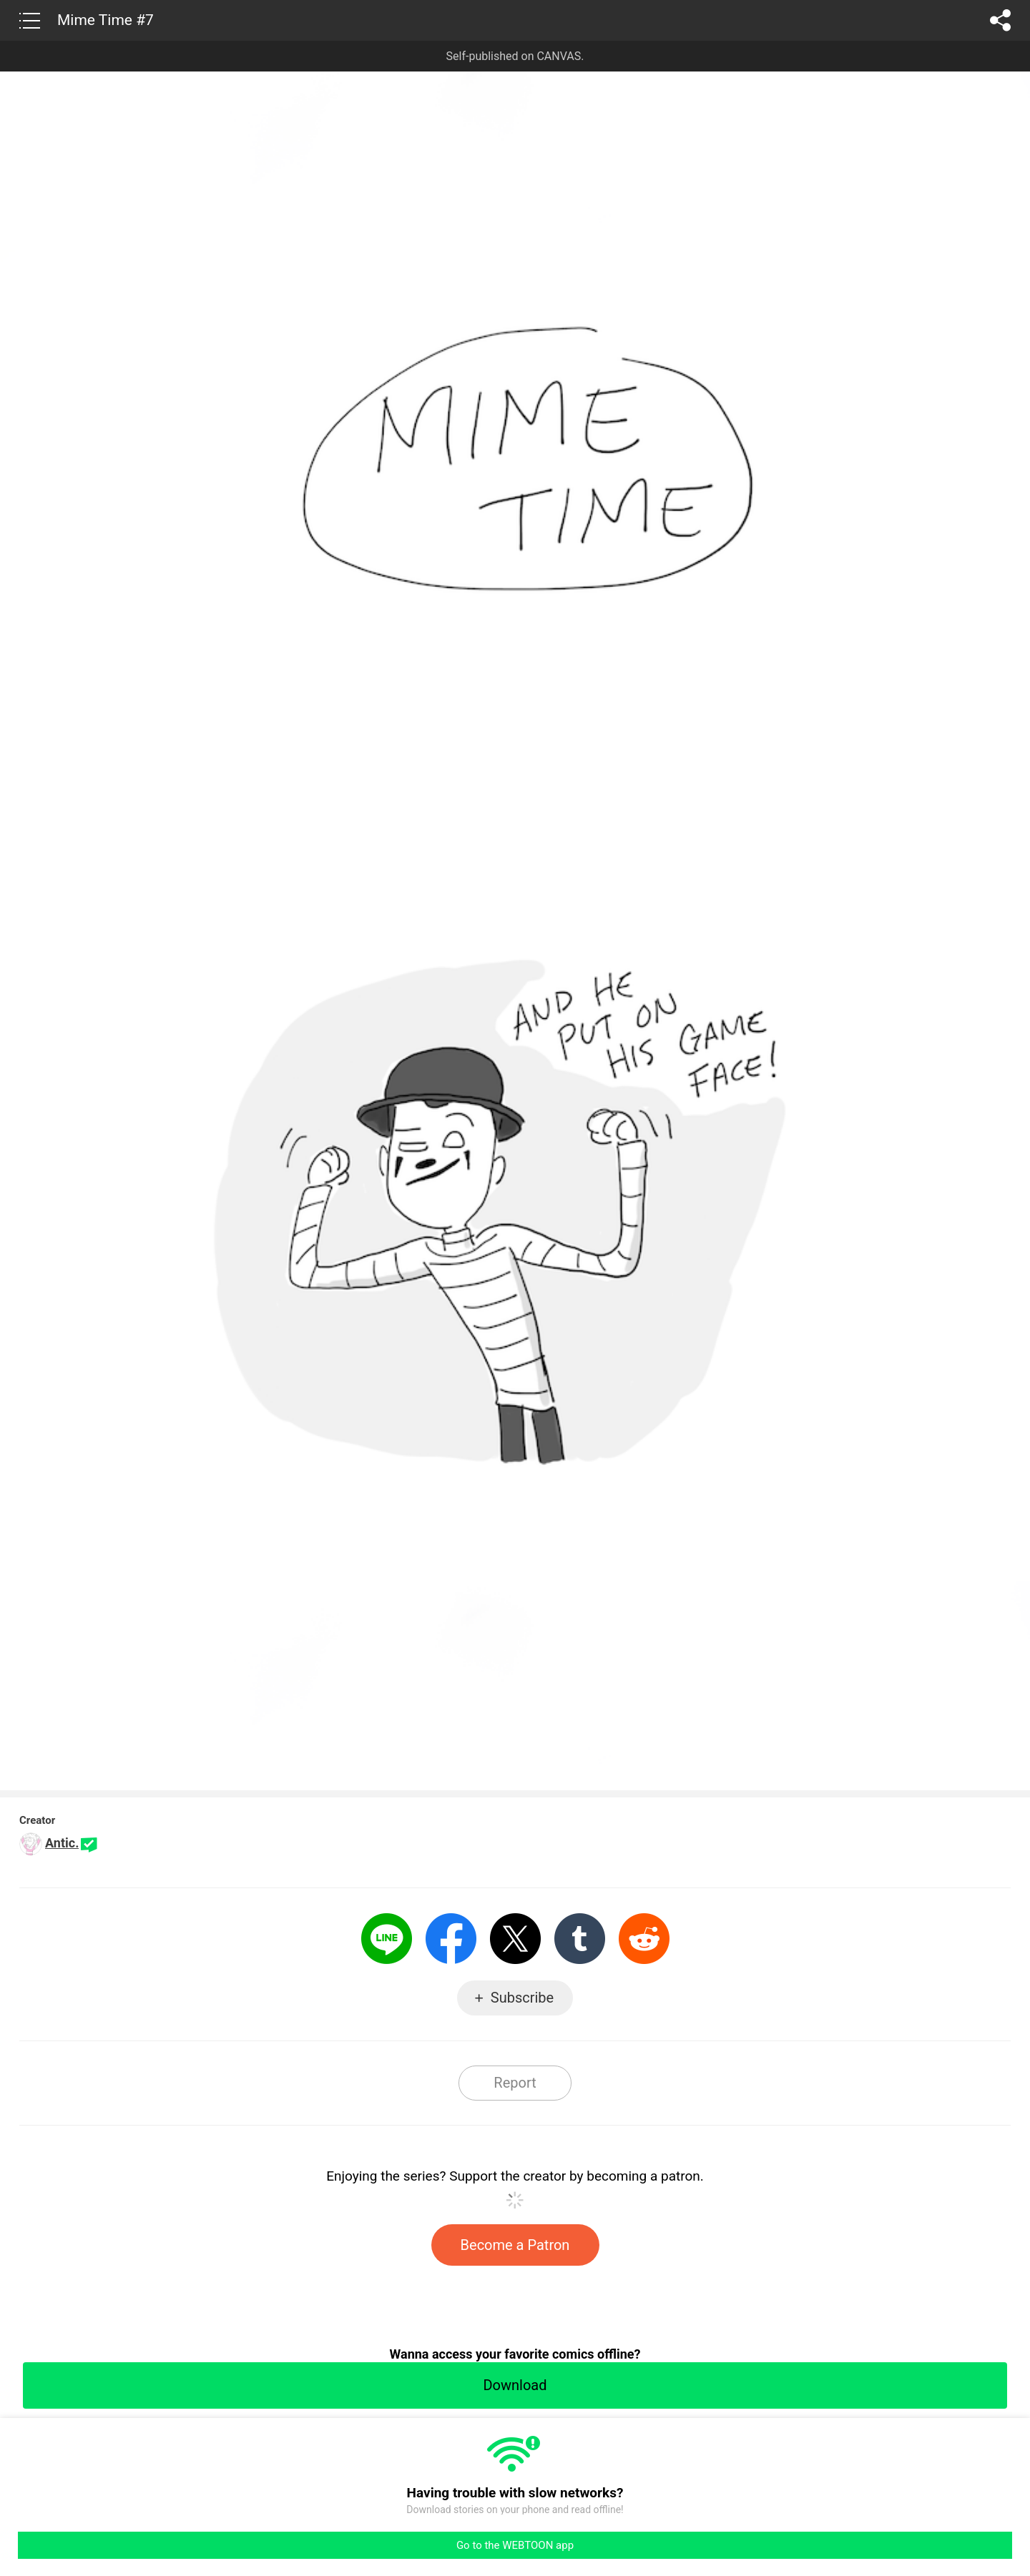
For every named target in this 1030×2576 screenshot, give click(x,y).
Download (514, 2385)
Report (515, 2082)
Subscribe (522, 1997)
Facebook (451, 1938)
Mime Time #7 (105, 20)
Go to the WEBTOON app (515, 2545)
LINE (386, 1938)
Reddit (644, 1938)
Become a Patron (515, 2245)
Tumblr (579, 1938)
